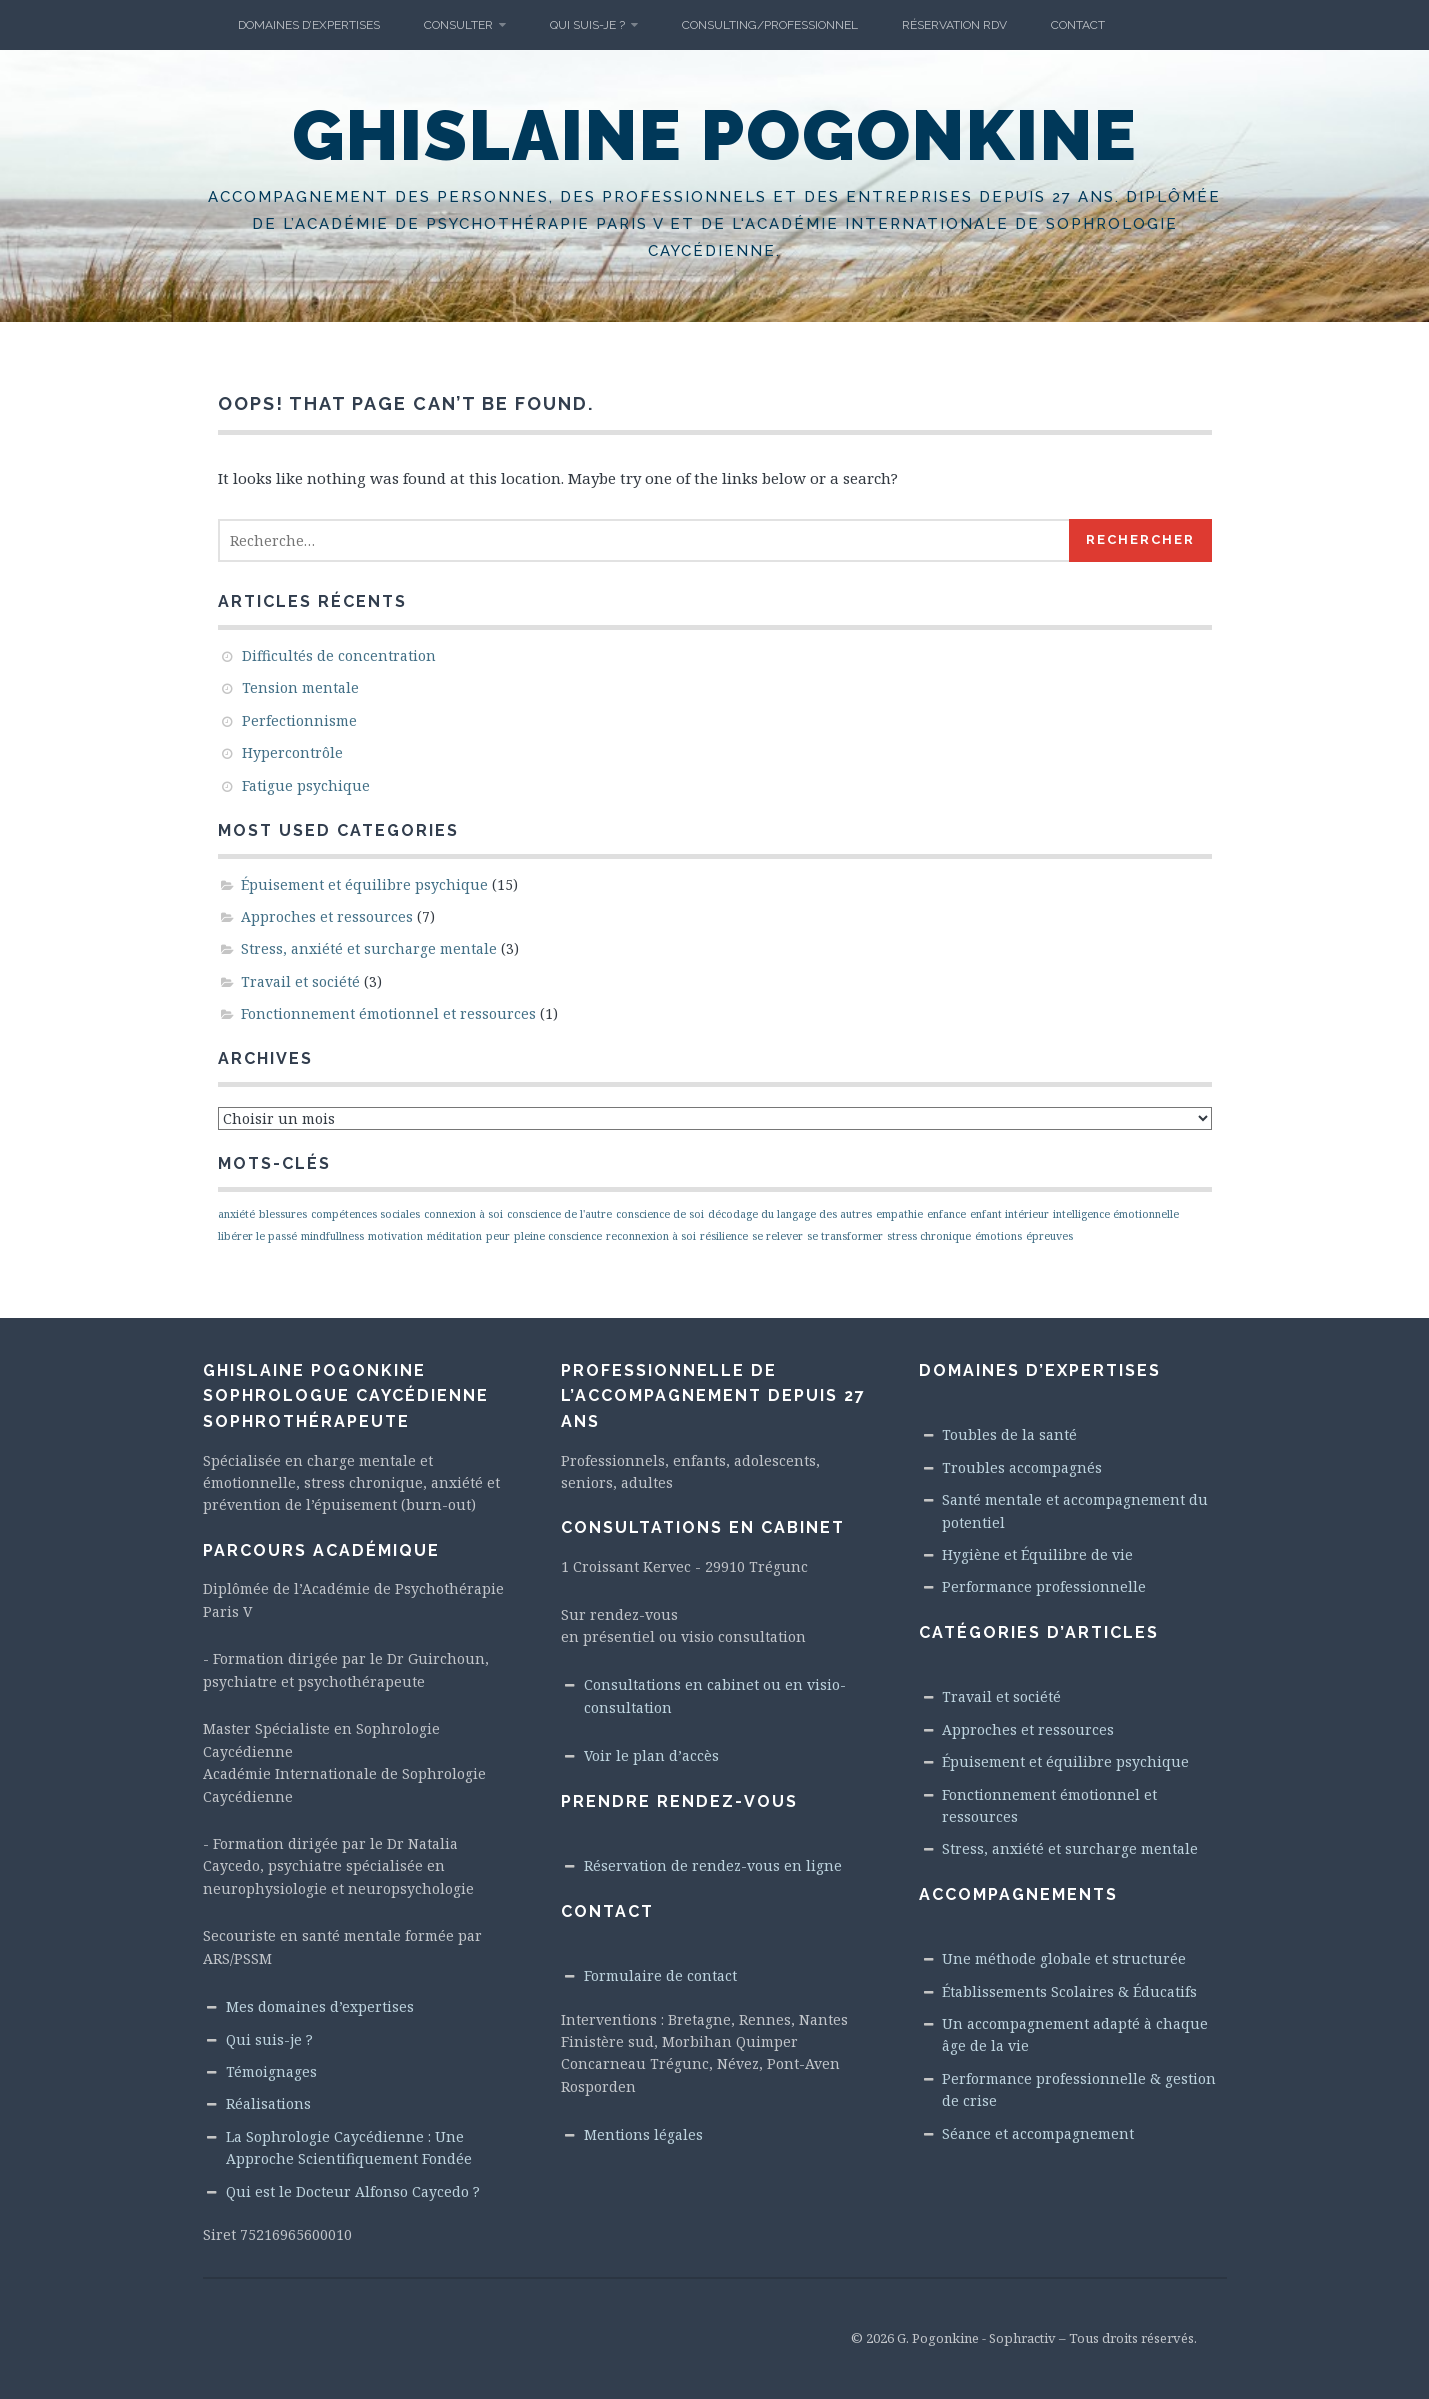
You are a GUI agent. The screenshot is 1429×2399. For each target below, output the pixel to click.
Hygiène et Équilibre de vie (1037, 1554)
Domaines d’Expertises (309, 25)
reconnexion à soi (651, 1236)
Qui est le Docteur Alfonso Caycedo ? (353, 2191)
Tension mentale (300, 687)
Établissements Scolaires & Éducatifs (1069, 1991)
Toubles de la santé (1009, 1434)
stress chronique (929, 1236)
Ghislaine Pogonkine (715, 135)
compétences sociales (365, 1214)
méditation (454, 1236)
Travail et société (300, 981)
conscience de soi (660, 1214)
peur (498, 1236)
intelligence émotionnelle (1116, 1214)
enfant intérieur (1009, 1214)
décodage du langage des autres (790, 1214)
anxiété (236, 1214)
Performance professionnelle (1044, 1586)
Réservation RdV (954, 25)
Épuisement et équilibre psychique (364, 884)
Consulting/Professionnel (770, 25)
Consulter (458, 25)
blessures (283, 1214)
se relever (777, 1236)
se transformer (845, 1236)
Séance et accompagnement (1038, 2133)
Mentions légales (643, 2134)
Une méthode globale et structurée (1064, 1958)
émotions (998, 1236)
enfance (946, 1214)
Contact (1078, 25)
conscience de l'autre (559, 1214)
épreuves (1049, 1236)
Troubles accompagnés (1022, 1467)
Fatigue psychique (306, 785)
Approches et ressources (327, 916)
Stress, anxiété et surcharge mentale (369, 948)
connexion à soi (463, 1214)
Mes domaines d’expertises (320, 2006)
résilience (724, 1236)
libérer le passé (257, 1236)
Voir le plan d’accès (651, 1755)
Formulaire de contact (660, 1975)
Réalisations (268, 2103)
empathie (899, 1214)
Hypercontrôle (292, 752)
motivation (395, 1236)
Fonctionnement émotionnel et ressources (388, 1013)
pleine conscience (558, 1236)
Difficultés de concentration (339, 655)
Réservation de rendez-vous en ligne (713, 1865)
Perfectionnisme (299, 720)
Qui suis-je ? (587, 25)
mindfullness (332, 1236)
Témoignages (271, 2071)
